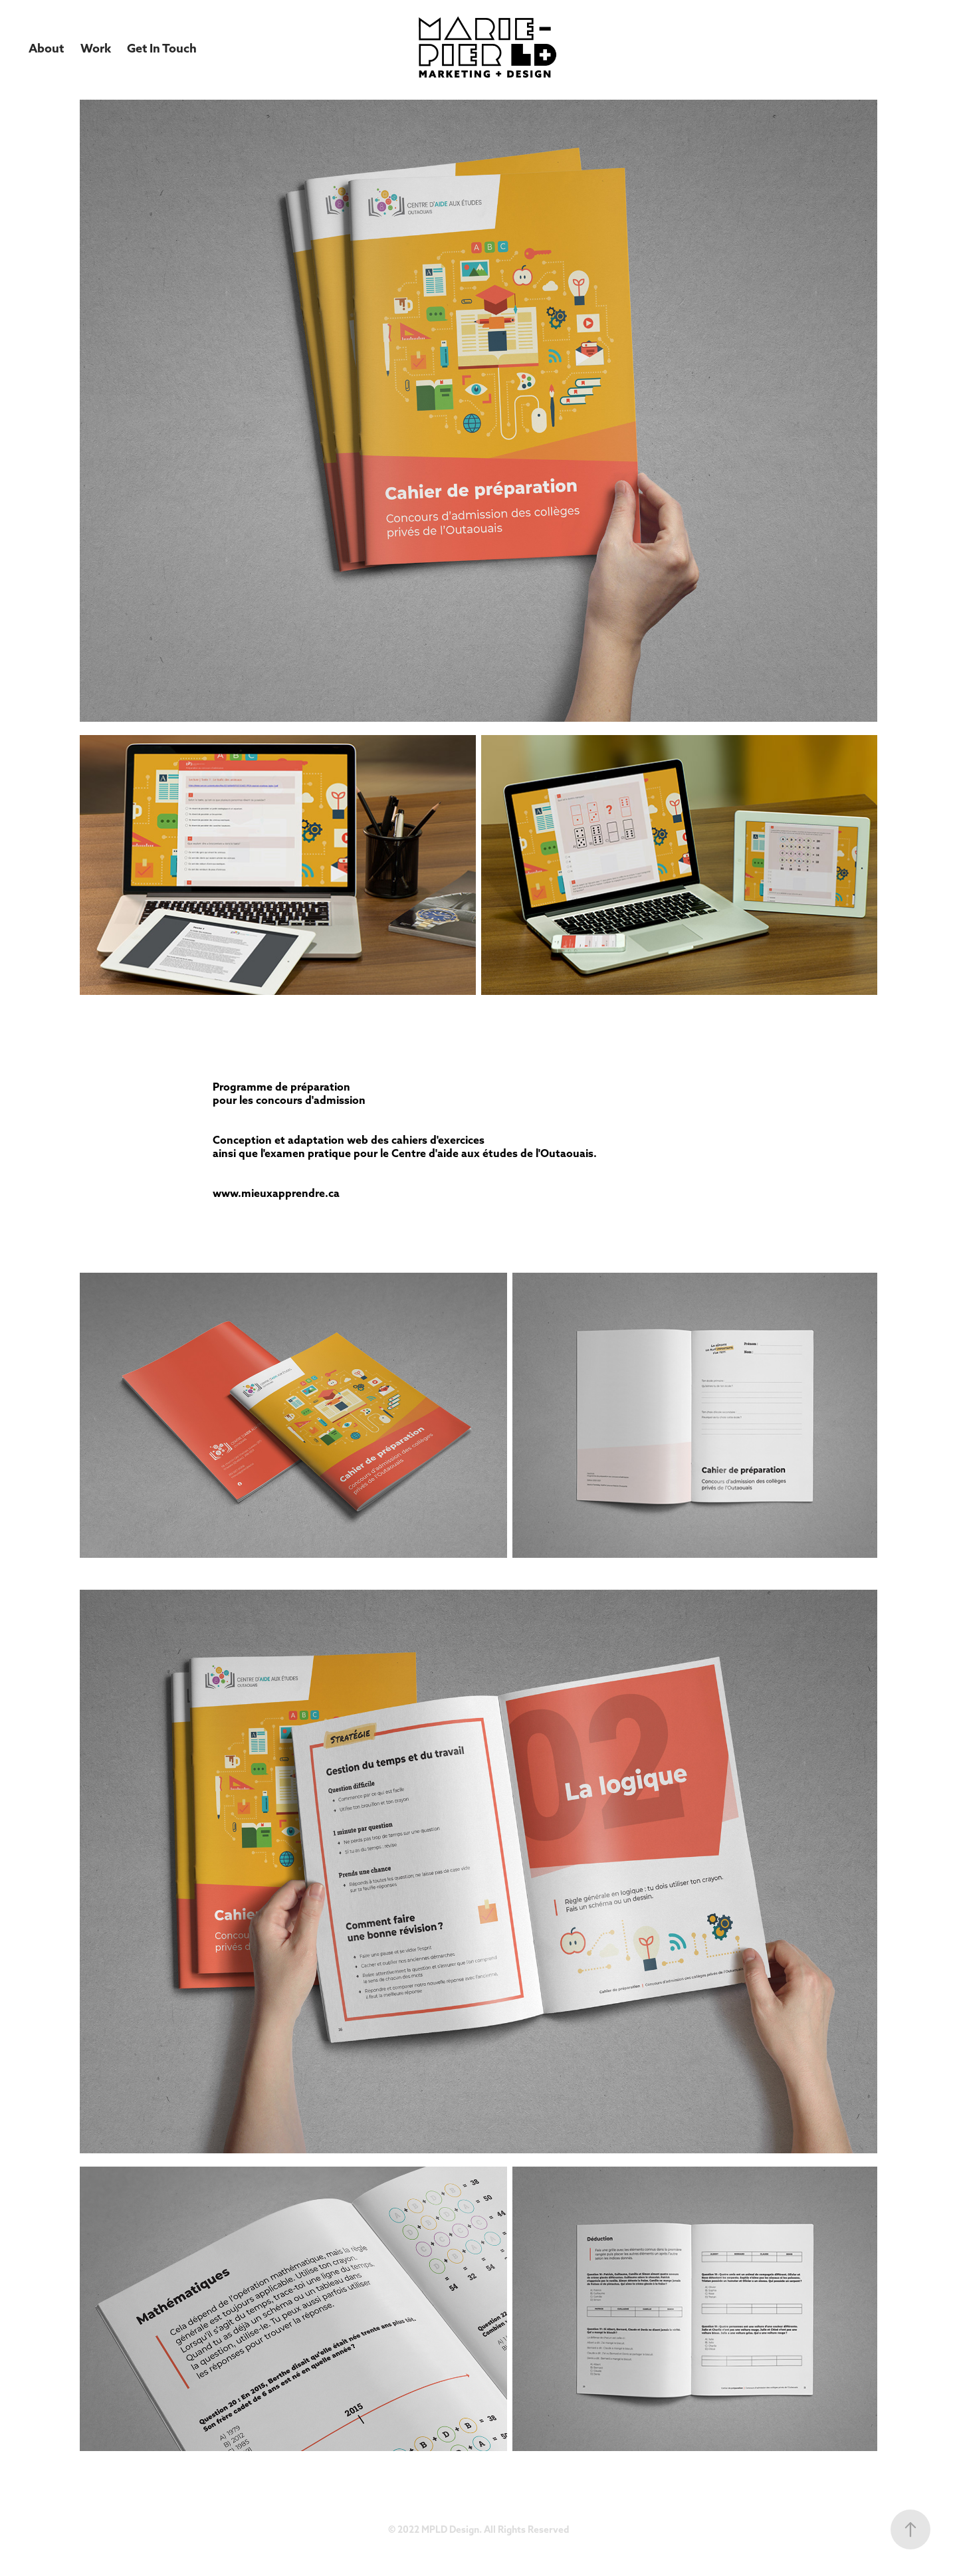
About (46, 48)
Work (95, 48)
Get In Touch (162, 48)
